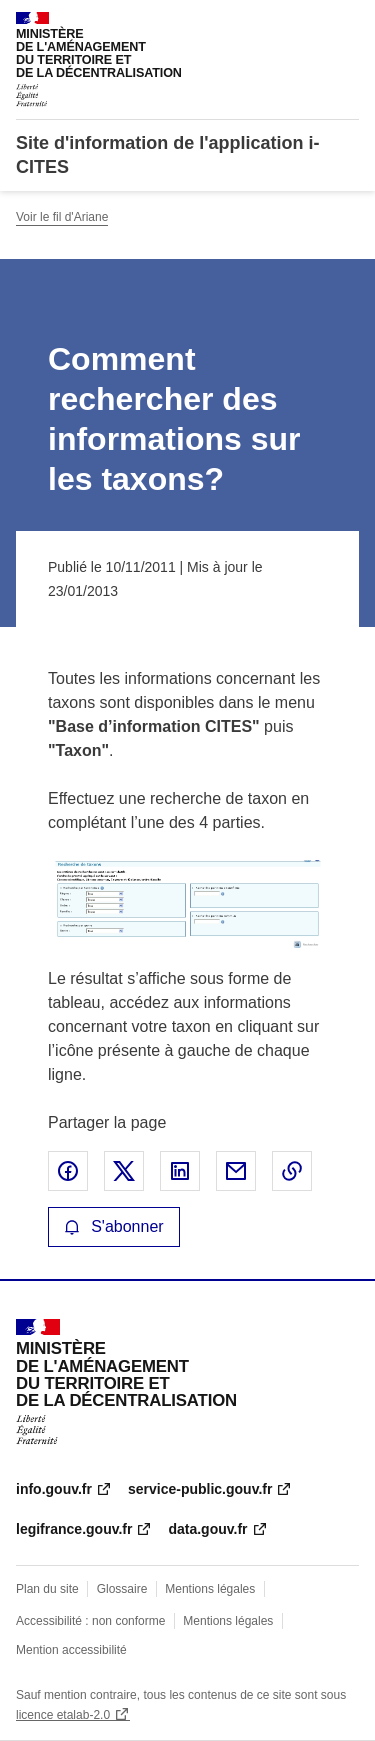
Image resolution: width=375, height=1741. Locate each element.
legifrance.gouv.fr (74, 1529)
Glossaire (122, 1589)
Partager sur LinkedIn (180, 1171)
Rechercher (307, 24)
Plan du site (47, 1589)
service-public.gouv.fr (200, 1489)
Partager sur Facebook (68, 1171)
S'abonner (114, 1226)
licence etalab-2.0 (63, 1715)
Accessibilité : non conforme (90, 1621)
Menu (347, 24)
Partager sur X (124, 1171)
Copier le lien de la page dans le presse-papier (292, 1171)
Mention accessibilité (71, 1650)
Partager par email (236, 1171)
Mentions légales (210, 1589)
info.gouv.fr (54, 1489)
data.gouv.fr (207, 1529)
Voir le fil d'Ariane (62, 217)
